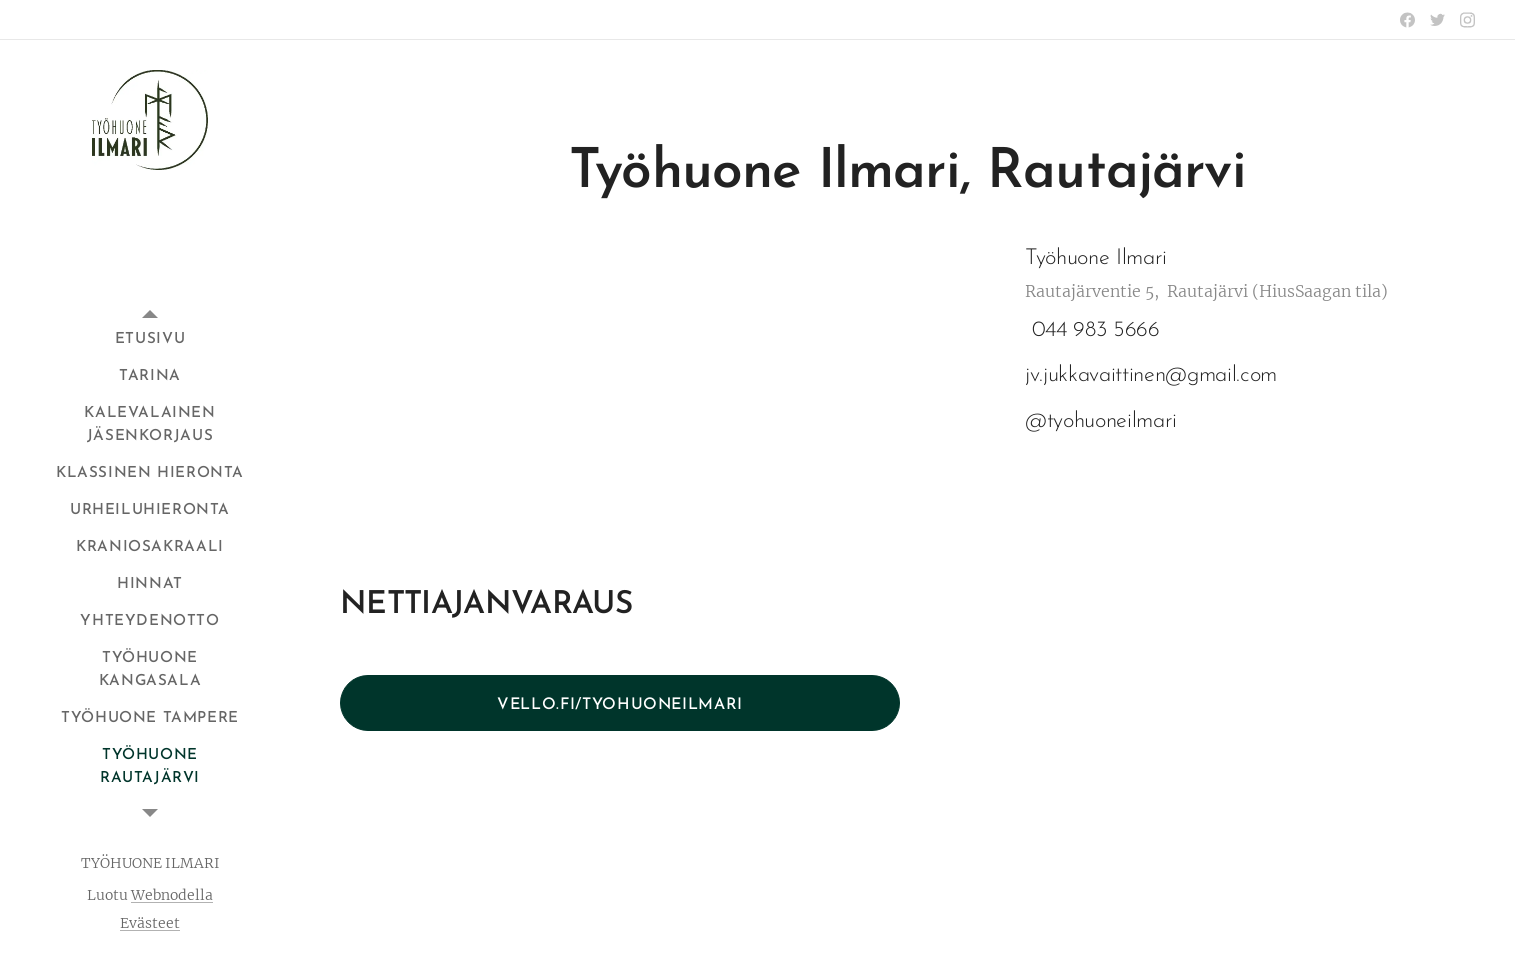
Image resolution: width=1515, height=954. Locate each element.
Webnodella (172, 895)
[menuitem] (150, 339)
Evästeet (150, 923)
